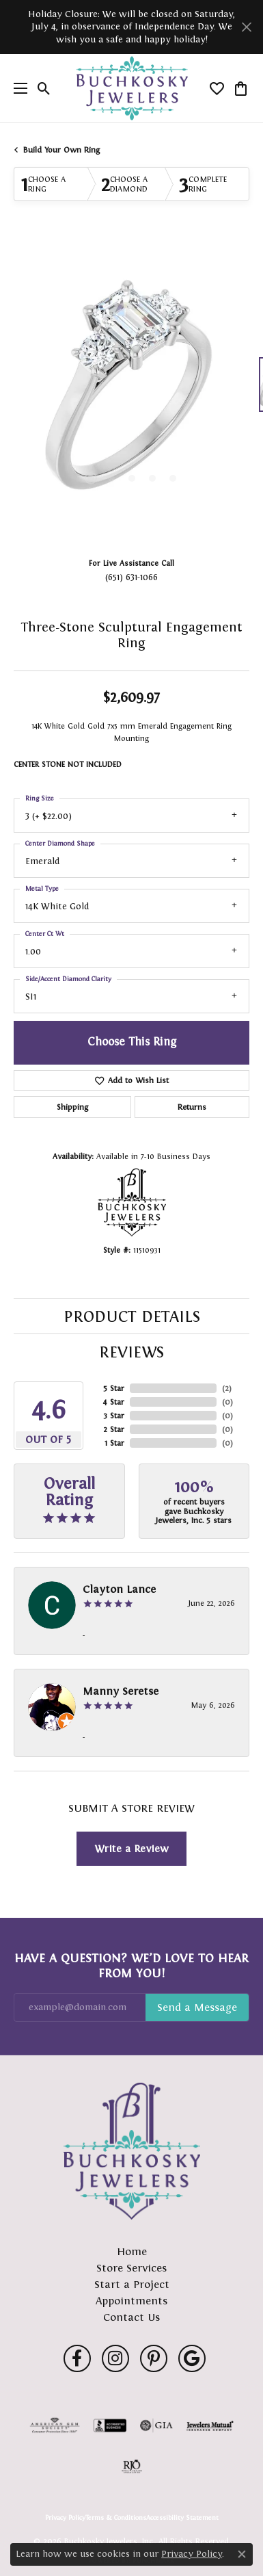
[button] (44, 88)
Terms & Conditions (115, 2517)
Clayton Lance (119, 1589)
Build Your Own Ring (61, 150)
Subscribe (197, 2007)
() (227, 1388)
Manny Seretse (120, 1691)
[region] (131, 391)
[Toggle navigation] (17, 88)
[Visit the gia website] (156, 2425)
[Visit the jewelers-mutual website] (210, 2425)
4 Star (113, 1402)
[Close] (246, 27)
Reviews (131, 1352)
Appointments (131, 2300)
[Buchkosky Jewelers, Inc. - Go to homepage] (132, 2151)
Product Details (132, 1316)
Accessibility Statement (182, 2517)
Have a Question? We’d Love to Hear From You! (131, 1965)
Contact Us (131, 2317)
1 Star (114, 1443)
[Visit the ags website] (54, 2425)
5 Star (113, 1388)
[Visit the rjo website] (132, 2466)
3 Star (113, 1415)
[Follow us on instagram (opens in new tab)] (115, 2358)
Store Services (131, 2268)
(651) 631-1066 (131, 577)
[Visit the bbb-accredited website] (110, 2425)
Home (132, 2251)
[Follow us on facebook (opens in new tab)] (77, 2358)
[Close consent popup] (242, 2554)
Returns (192, 1107)
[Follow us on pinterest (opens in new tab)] (153, 2358)
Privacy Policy (65, 2517)
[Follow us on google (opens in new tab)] (192, 2358)
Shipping (72, 1107)
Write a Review (131, 1848)
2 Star (113, 1429)
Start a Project (131, 2284)
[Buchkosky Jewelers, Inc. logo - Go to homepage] (131, 88)
